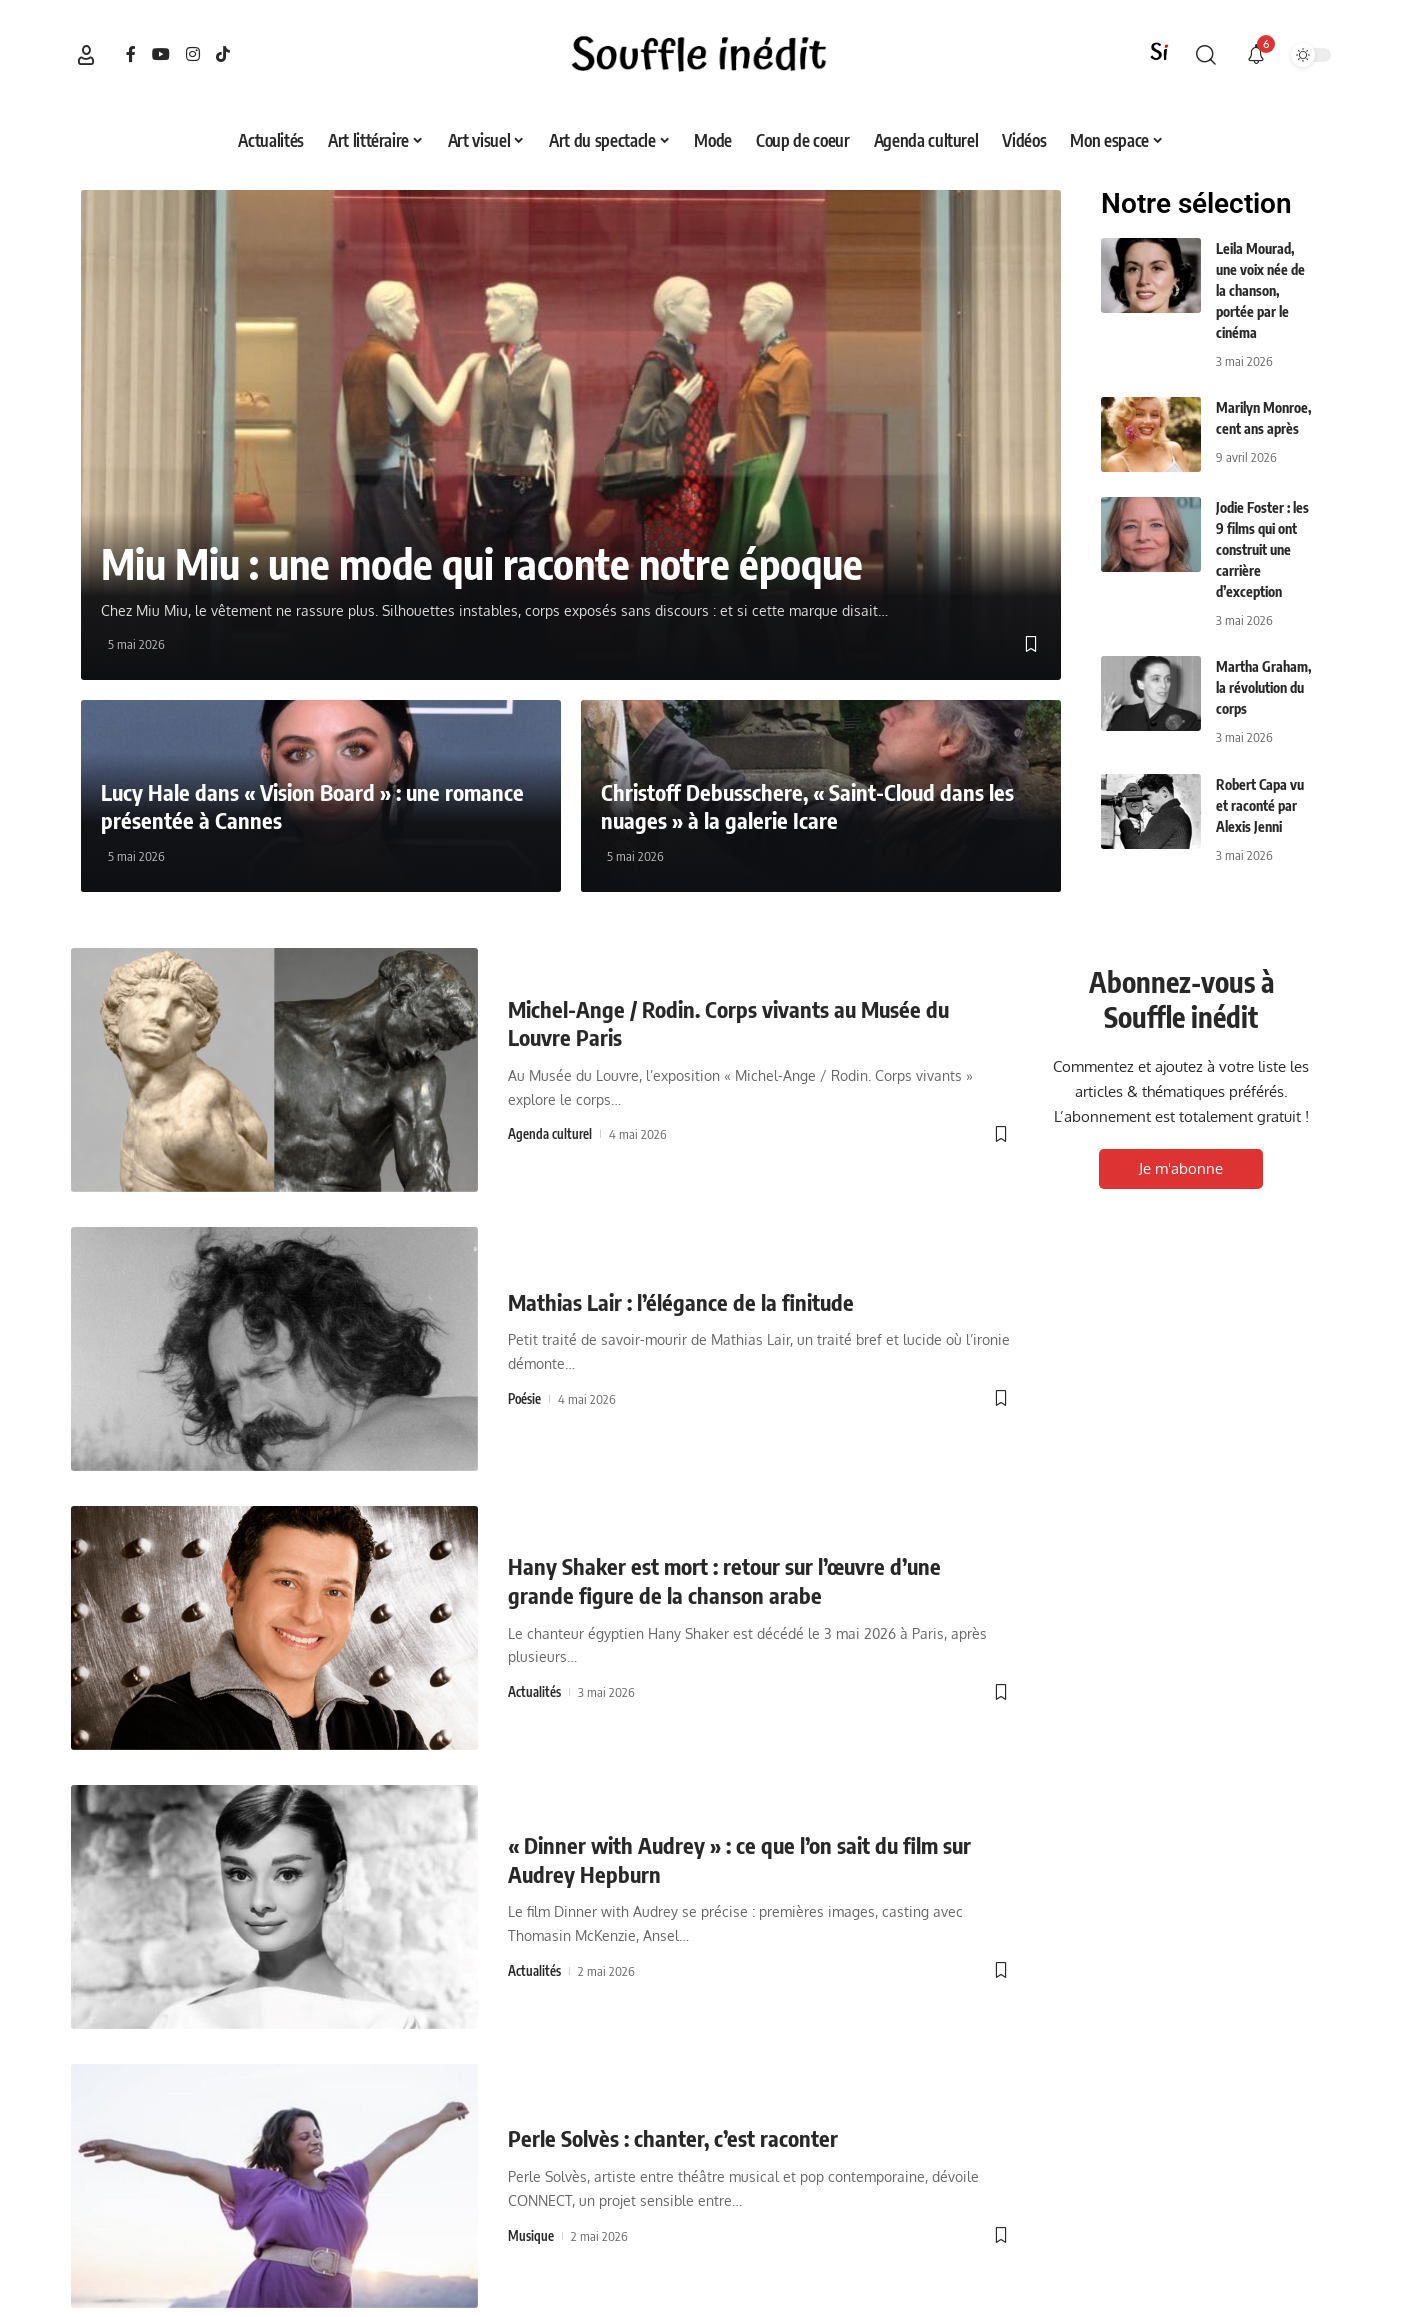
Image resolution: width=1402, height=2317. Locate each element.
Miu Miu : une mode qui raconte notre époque (482, 563)
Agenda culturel (550, 1134)
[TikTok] (223, 54)
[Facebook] (131, 54)
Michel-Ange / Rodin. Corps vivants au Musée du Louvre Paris (728, 1023)
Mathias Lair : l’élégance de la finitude (681, 1302)
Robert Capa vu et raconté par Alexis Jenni (1260, 805)
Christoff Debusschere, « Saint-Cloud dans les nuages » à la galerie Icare (807, 806)
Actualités (534, 1692)
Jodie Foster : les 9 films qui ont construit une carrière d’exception (1262, 549)
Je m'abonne (1181, 1168)
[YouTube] (161, 54)
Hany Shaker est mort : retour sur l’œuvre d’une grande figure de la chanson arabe (724, 1580)
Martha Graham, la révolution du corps (1263, 687)
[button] (86, 55)
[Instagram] (193, 54)
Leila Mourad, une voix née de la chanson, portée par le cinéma (1260, 290)
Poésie (524, 1399)
